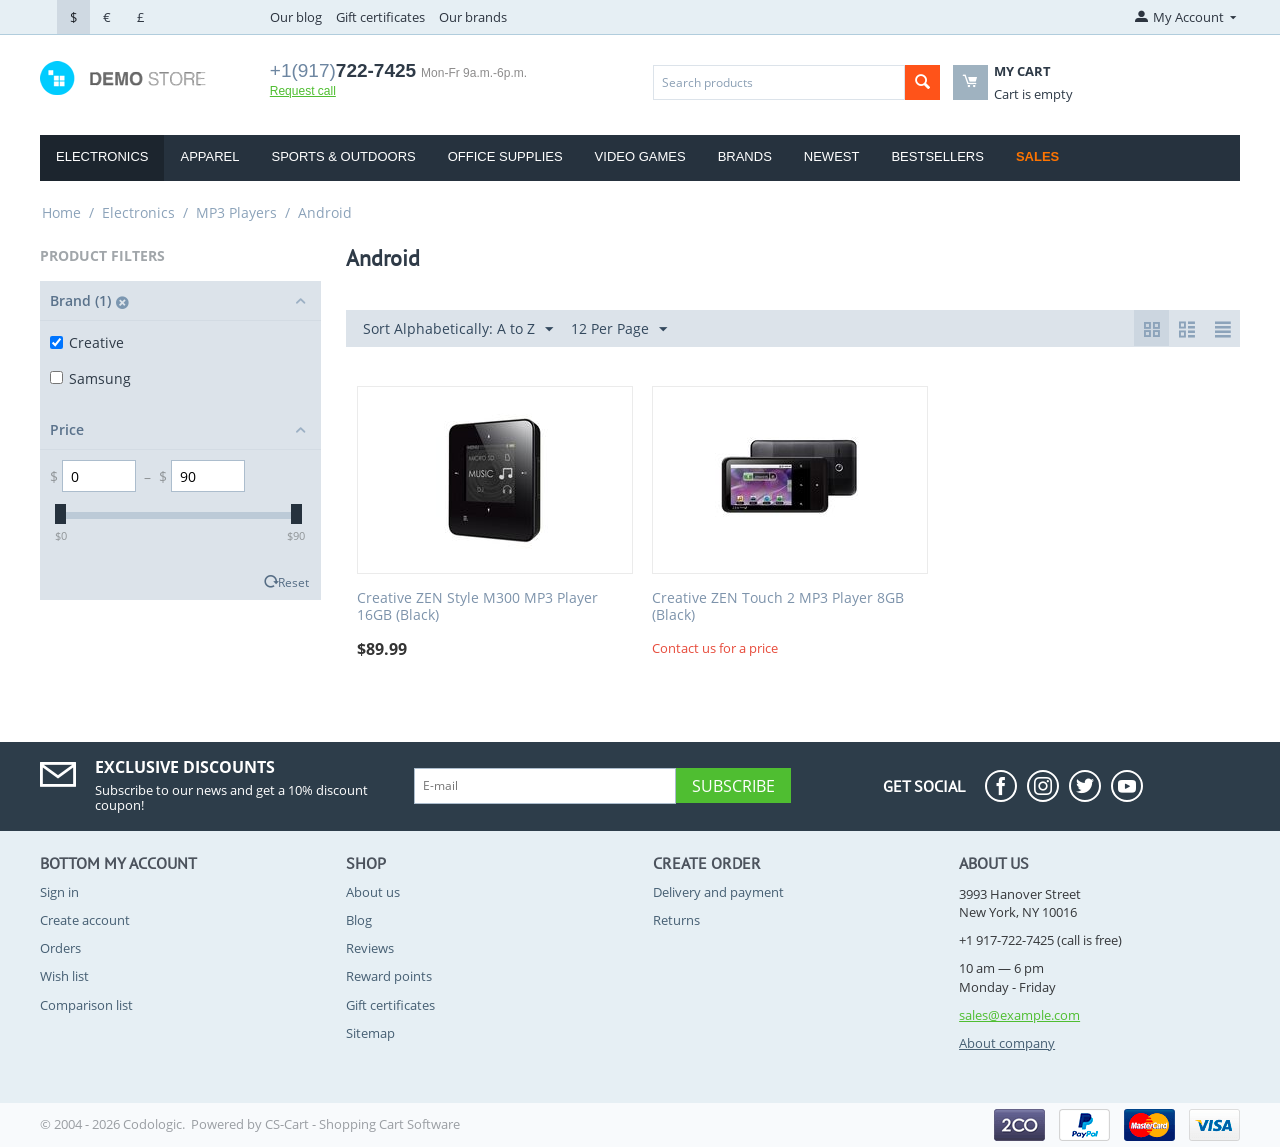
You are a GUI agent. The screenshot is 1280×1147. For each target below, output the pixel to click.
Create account (85, 920)
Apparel (209, 156)
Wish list (64, 976)
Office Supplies (505, 156)
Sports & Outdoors (343, 156)
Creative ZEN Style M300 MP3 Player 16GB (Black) (477, 607)
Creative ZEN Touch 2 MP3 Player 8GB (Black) (778, 607)
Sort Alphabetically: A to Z (458, 329)
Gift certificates (380, 17)
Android (325, 212)
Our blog (296, 17)
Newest (832, 156)
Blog (359, 920)
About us (373, 892)
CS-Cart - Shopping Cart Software (362, 1124)
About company (1007, 1043)
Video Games (640, 156)
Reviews (370, 948)
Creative (87, 342)
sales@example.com (1019, 1015)
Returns (676, 920)
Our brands (473, 17)
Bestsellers (937, 156)
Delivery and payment (718, 892)
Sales (1037, 156)
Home (61, 212)
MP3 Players (236, 212)
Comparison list (86, 1005)
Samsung (90, 378)
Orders (60, 948)
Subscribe (733, 786)
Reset (293, 582)
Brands (745, 156)
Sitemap (370, 1033)
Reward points (389, 976)
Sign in (59, 892)
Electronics (102, 156)
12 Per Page (619, 329)
